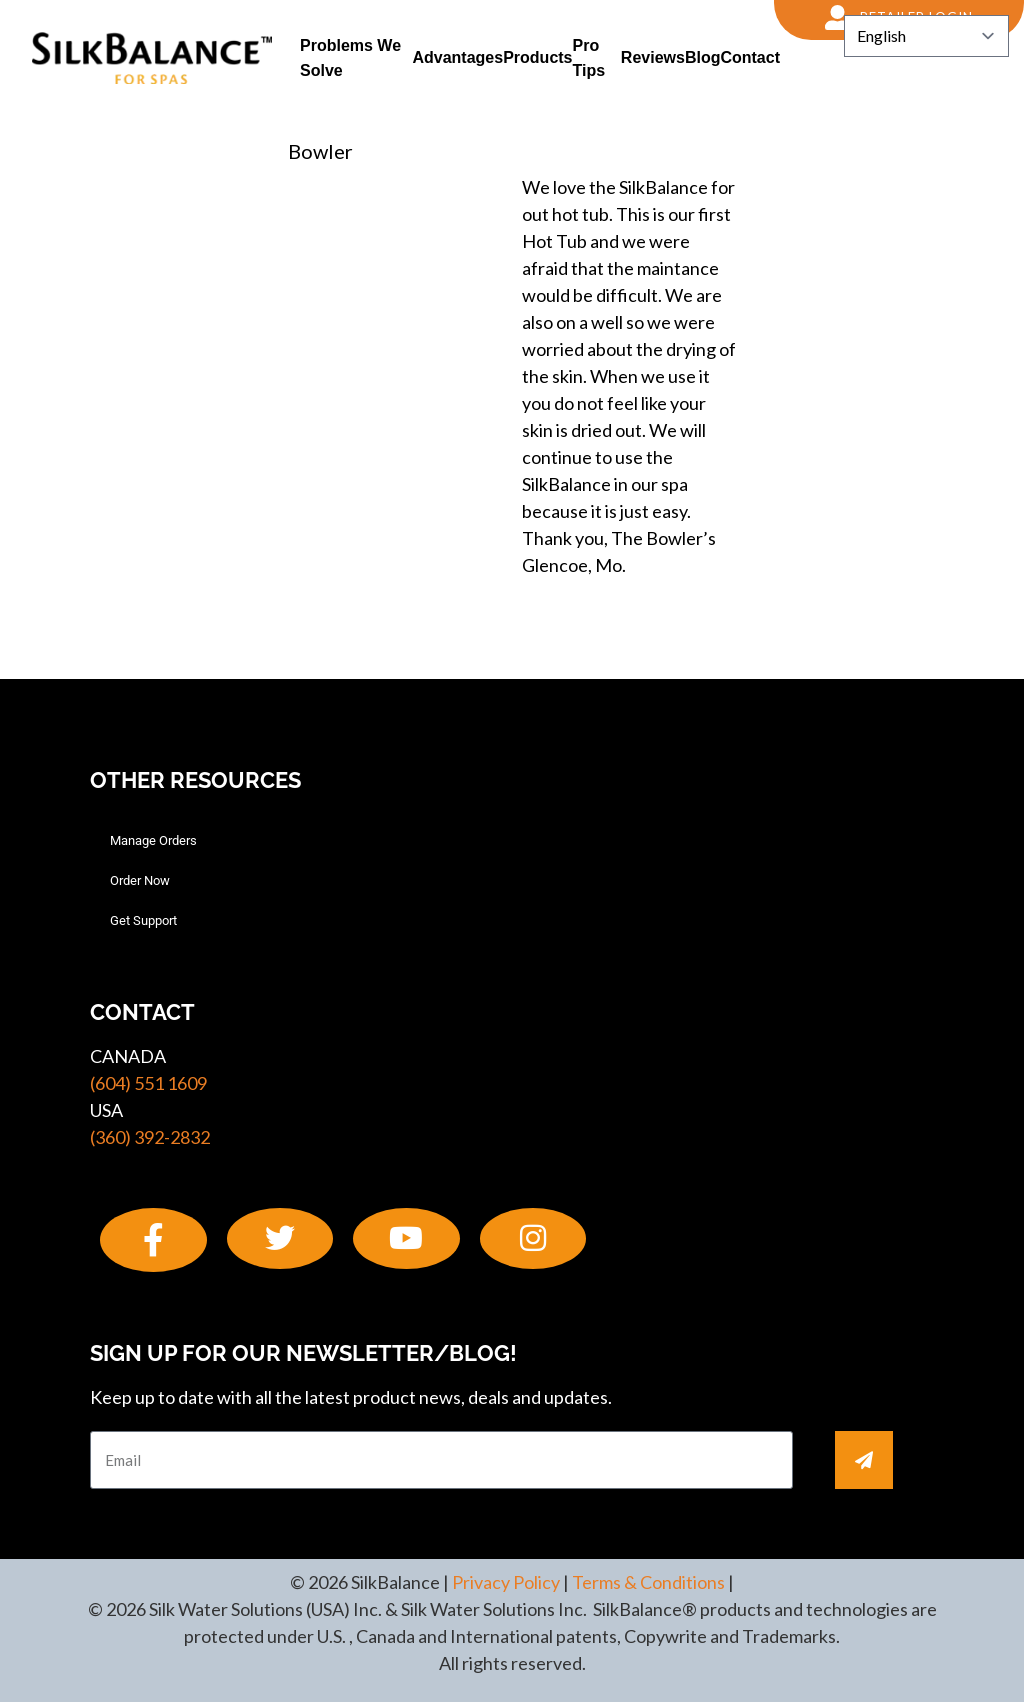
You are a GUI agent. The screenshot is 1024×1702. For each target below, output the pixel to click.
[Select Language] (926, 36)
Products (537, 57)
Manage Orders (153, 840)
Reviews (653, 57)
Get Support (143, 920)
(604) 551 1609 (148, 1083)
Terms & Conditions (648, 1582)
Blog (703, 57)
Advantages (457, 57)
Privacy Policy (506, 1582)
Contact (750, 57)
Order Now (140, 880)
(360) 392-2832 (150, 1137)
